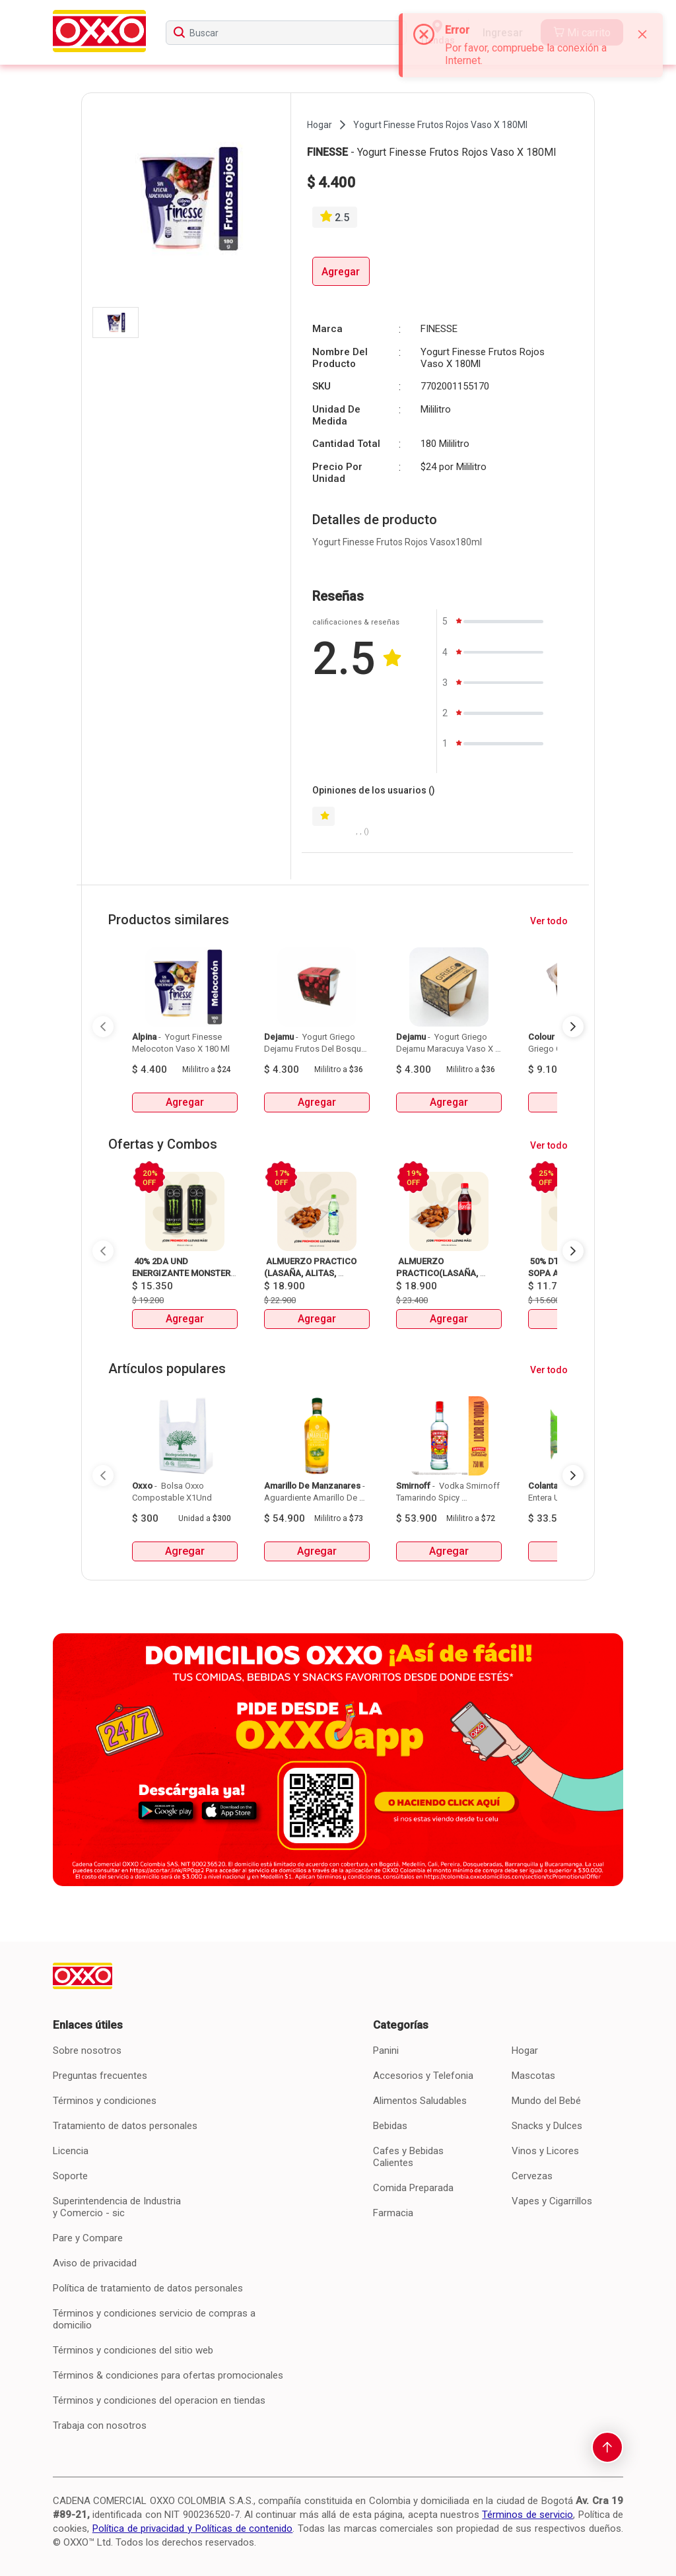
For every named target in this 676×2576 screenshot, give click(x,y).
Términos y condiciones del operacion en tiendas (159, 2400)
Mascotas (533, 2076)
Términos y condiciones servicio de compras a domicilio (154, 2319)
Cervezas (532, 2176)
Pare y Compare (88, 2238)
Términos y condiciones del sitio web (133, 2350)
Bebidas (390, 2126)
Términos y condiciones (104, 2101)
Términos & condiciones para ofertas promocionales (168, 2375)
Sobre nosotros (87, 2050)
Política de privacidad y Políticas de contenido (192, 2528)
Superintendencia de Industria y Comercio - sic (117, 2207)
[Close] (642, 34)
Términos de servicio (527, 2515)
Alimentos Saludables (420, 2101)
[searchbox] (286, 32)
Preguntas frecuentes (100, 2076)
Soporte (70, 2176)
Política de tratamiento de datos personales (148, 2288)
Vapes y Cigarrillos (552, 2201)
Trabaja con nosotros (100, 2425)
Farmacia (393, 2213)
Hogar (525, 2050)
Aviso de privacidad (95, 2263)
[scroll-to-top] (607, 2447)
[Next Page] (573, 1026)
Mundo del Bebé (546, 2101)
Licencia (70, 2151)
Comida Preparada (413, 2188)
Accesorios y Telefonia (423, 2076)
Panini (386, 2050)
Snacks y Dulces (547, 2126)
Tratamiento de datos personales (125, 2126)
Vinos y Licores (545, 2151)
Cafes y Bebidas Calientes (408, 2157)
